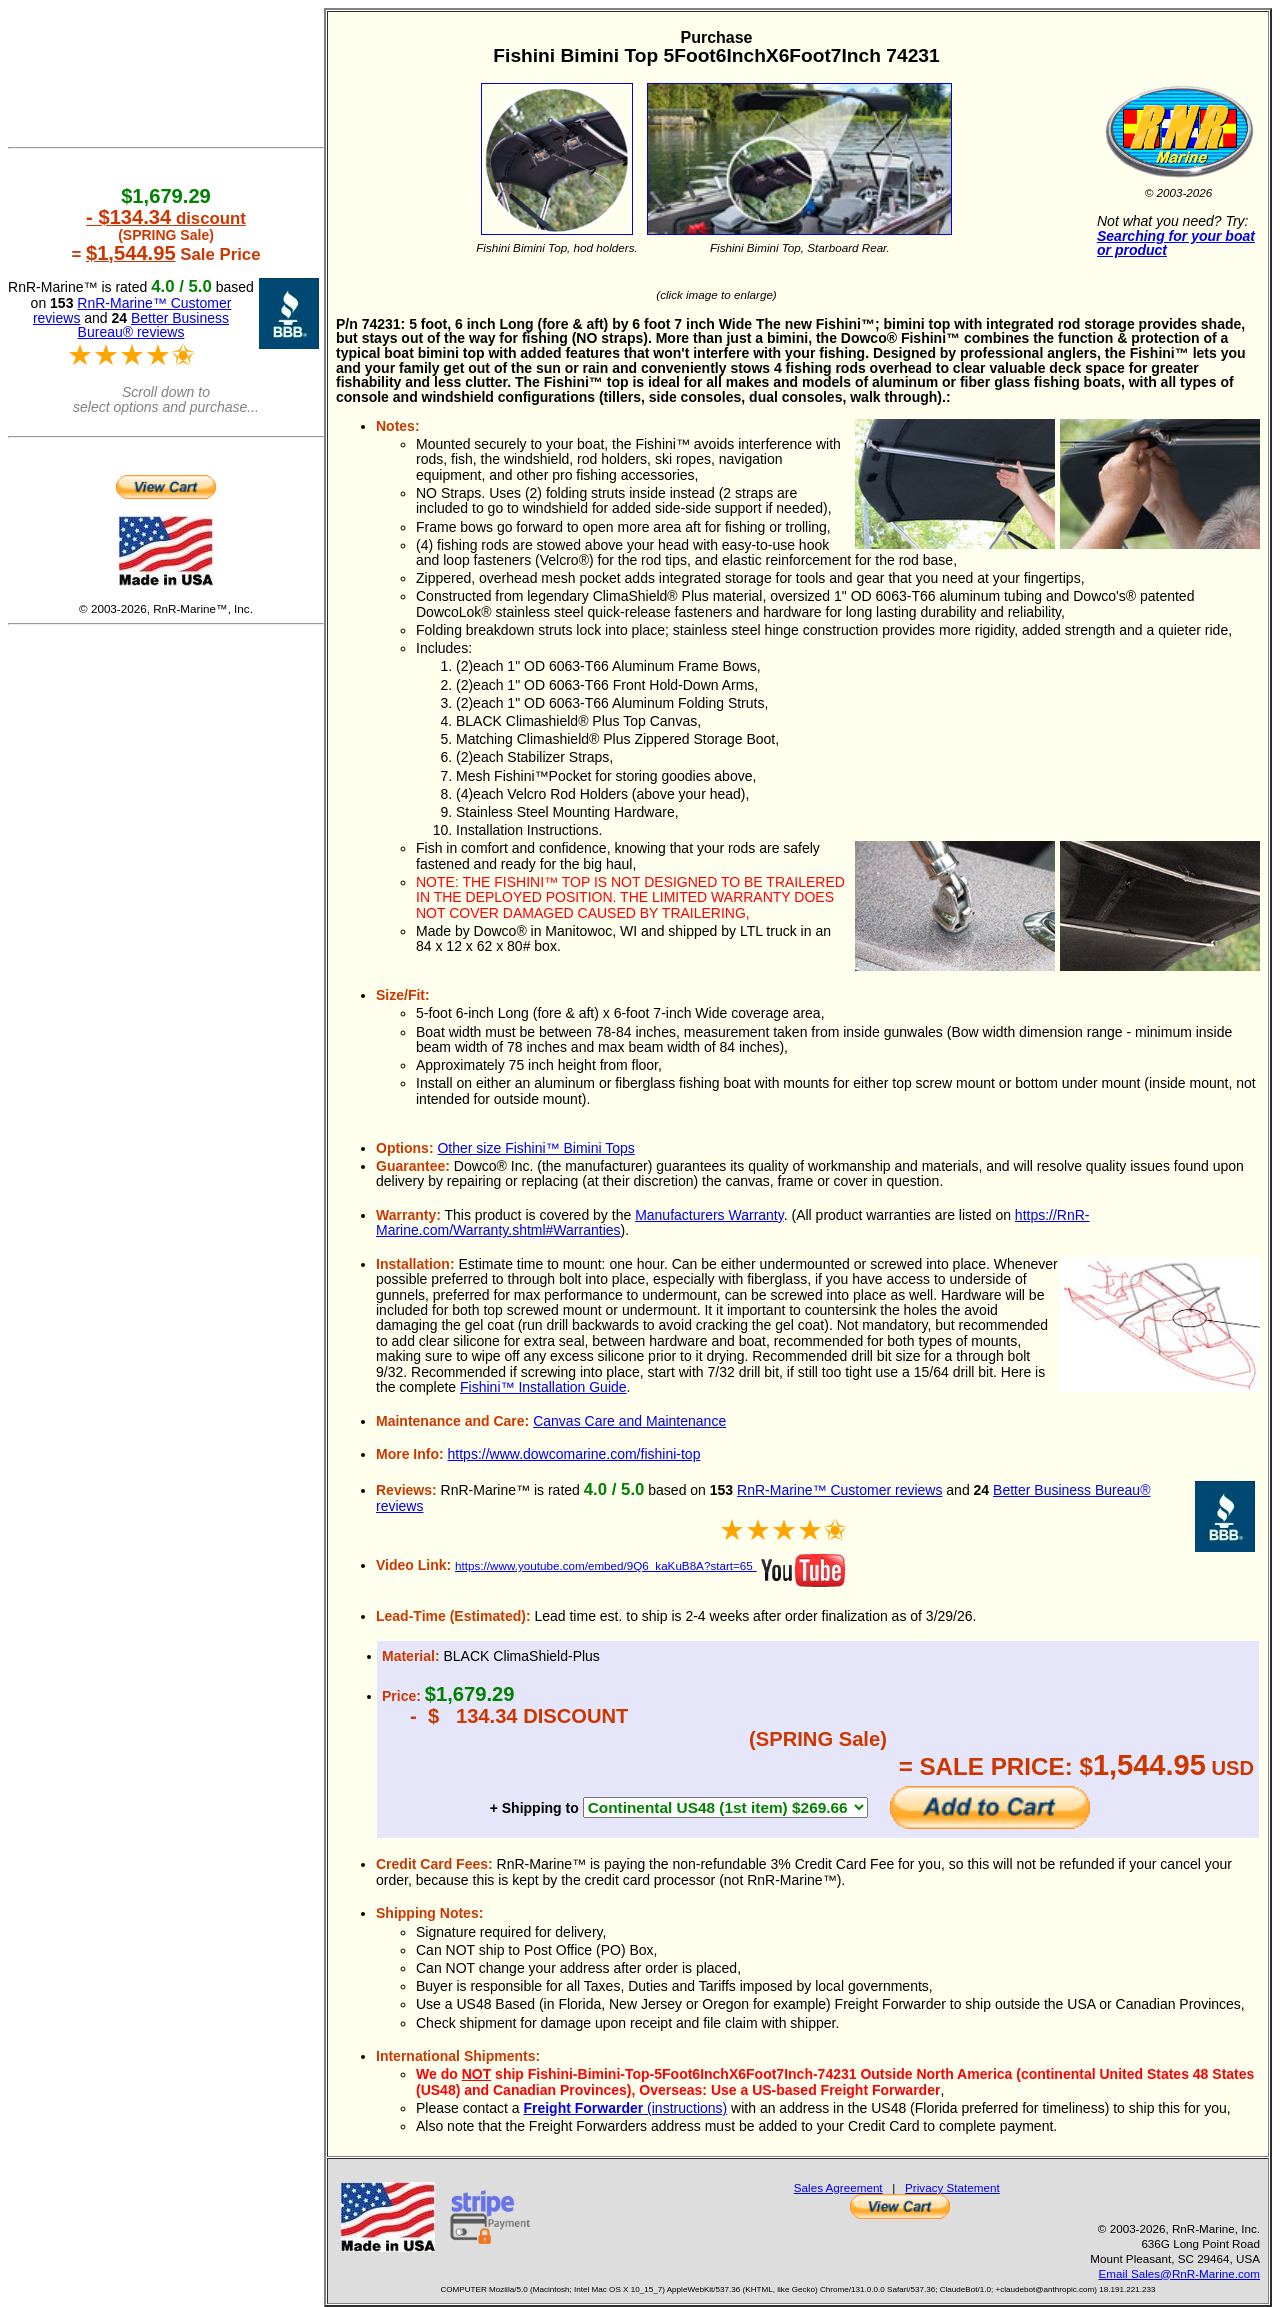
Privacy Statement (952, 2187)
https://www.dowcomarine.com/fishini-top (574, 1454)
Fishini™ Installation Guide (543, 1387)
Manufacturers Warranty (709, 1215)
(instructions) (625, 2108)
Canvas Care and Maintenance (629, 1421)
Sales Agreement (838, 2187)
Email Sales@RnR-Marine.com (1179, 2273)
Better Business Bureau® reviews (153, 325)
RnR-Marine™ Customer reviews (839, 1490)
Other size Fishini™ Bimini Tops (535, 1148)
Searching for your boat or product (1176, 243)
